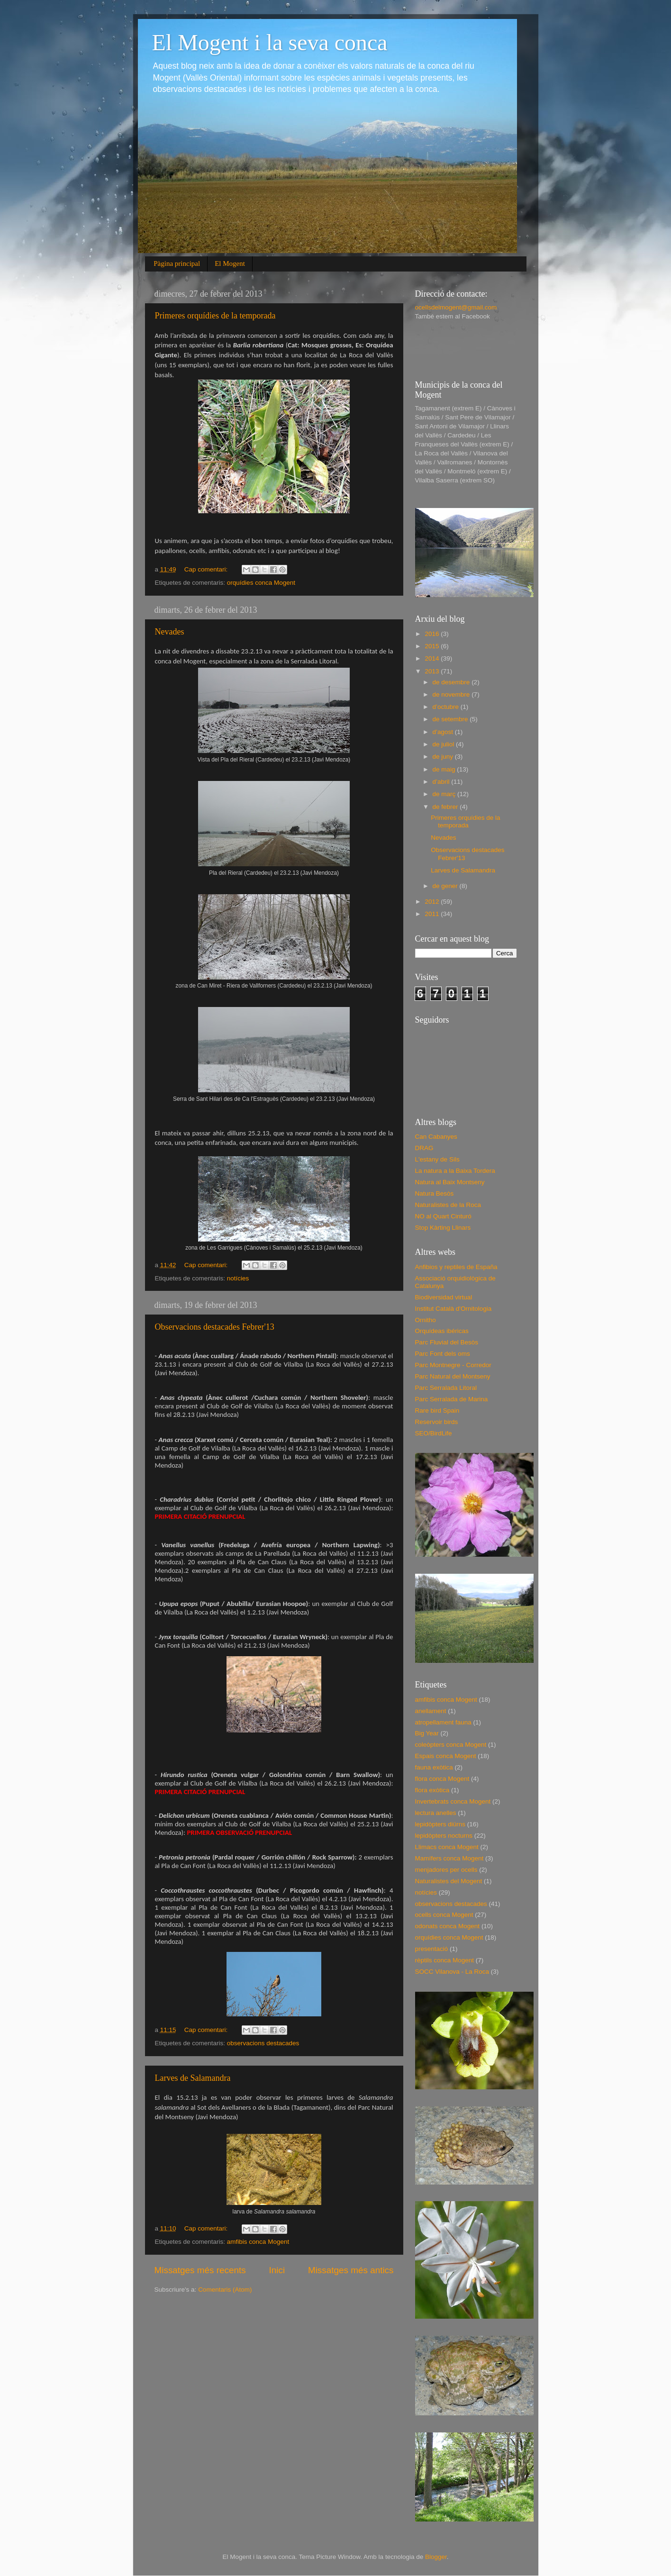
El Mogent (230, 263)
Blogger (436, 2556)
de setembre (451, 719)
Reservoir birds (436, 1421)
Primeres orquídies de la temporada (215, 315)
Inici (277, 2270)
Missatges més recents (200, 2270)
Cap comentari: (206, 569)
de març (445, 794)
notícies (238, 1278)
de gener (446, 885)
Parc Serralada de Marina (451, 1399)
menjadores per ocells (446, 1869)
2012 (433, 901)
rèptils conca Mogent (444, 1960)
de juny (444, 756)
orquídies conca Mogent (261, 582)
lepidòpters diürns (440, 1824)
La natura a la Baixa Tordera (455, 1170)
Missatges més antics (351, 2270)
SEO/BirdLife (433, 1433)
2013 (433, 671)
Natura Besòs (434, 1193)
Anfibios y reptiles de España (456, 1266)
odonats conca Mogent (447, 1926)
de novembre (452, 694)
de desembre (452, 682)
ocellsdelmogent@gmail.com (456, 307)
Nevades (169, 631)
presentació (431, 1948)
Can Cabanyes (436, 1136)
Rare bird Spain (437, 1410)
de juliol (444, 744)
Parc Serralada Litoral (446, 1387)
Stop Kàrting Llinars (443, 1227)
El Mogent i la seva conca (270, 42)
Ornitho (425, 1320)
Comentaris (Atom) (225, 2289)
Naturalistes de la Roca (448, 1204)
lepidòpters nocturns (444, 1835)
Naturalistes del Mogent (448, 1881)
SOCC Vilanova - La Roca (452, 1971)
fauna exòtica (434, 1767)
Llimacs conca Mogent (447, 1846)
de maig (445, 769)
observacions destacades (263, 2043)
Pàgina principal (177, 263)
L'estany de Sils (437, 1159)
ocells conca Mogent (444, 1914)
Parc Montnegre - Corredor (453, 1365)
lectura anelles (435, 1812)
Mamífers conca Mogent (449, 1858)
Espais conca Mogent (445, 1756)
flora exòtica (432, 1790)
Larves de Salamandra (193, 2078)
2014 (433, 658)
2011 (433, 913)
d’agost (444, 731)
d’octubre (447, 706)
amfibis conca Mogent (258, 2241)
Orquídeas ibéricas (442, 1330)
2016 (433, 633)
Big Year (427, 1733)
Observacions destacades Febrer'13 (214, 1327)
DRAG (424, 1148)
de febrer (446, 806)
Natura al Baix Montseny (450, 1182)
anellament (430, 1710)
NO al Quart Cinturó (443, 1216)
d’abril (442, 781)
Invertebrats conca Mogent (453, 1801)
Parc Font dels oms (442, 1353)
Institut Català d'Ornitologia (453, 1308)
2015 (433, 646)
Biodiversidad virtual (443, 1297)
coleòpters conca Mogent (451, 1744)
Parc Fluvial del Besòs (447, 1342)
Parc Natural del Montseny (452, 1376)
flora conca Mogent (442, 1778)
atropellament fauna (443, 1722)
